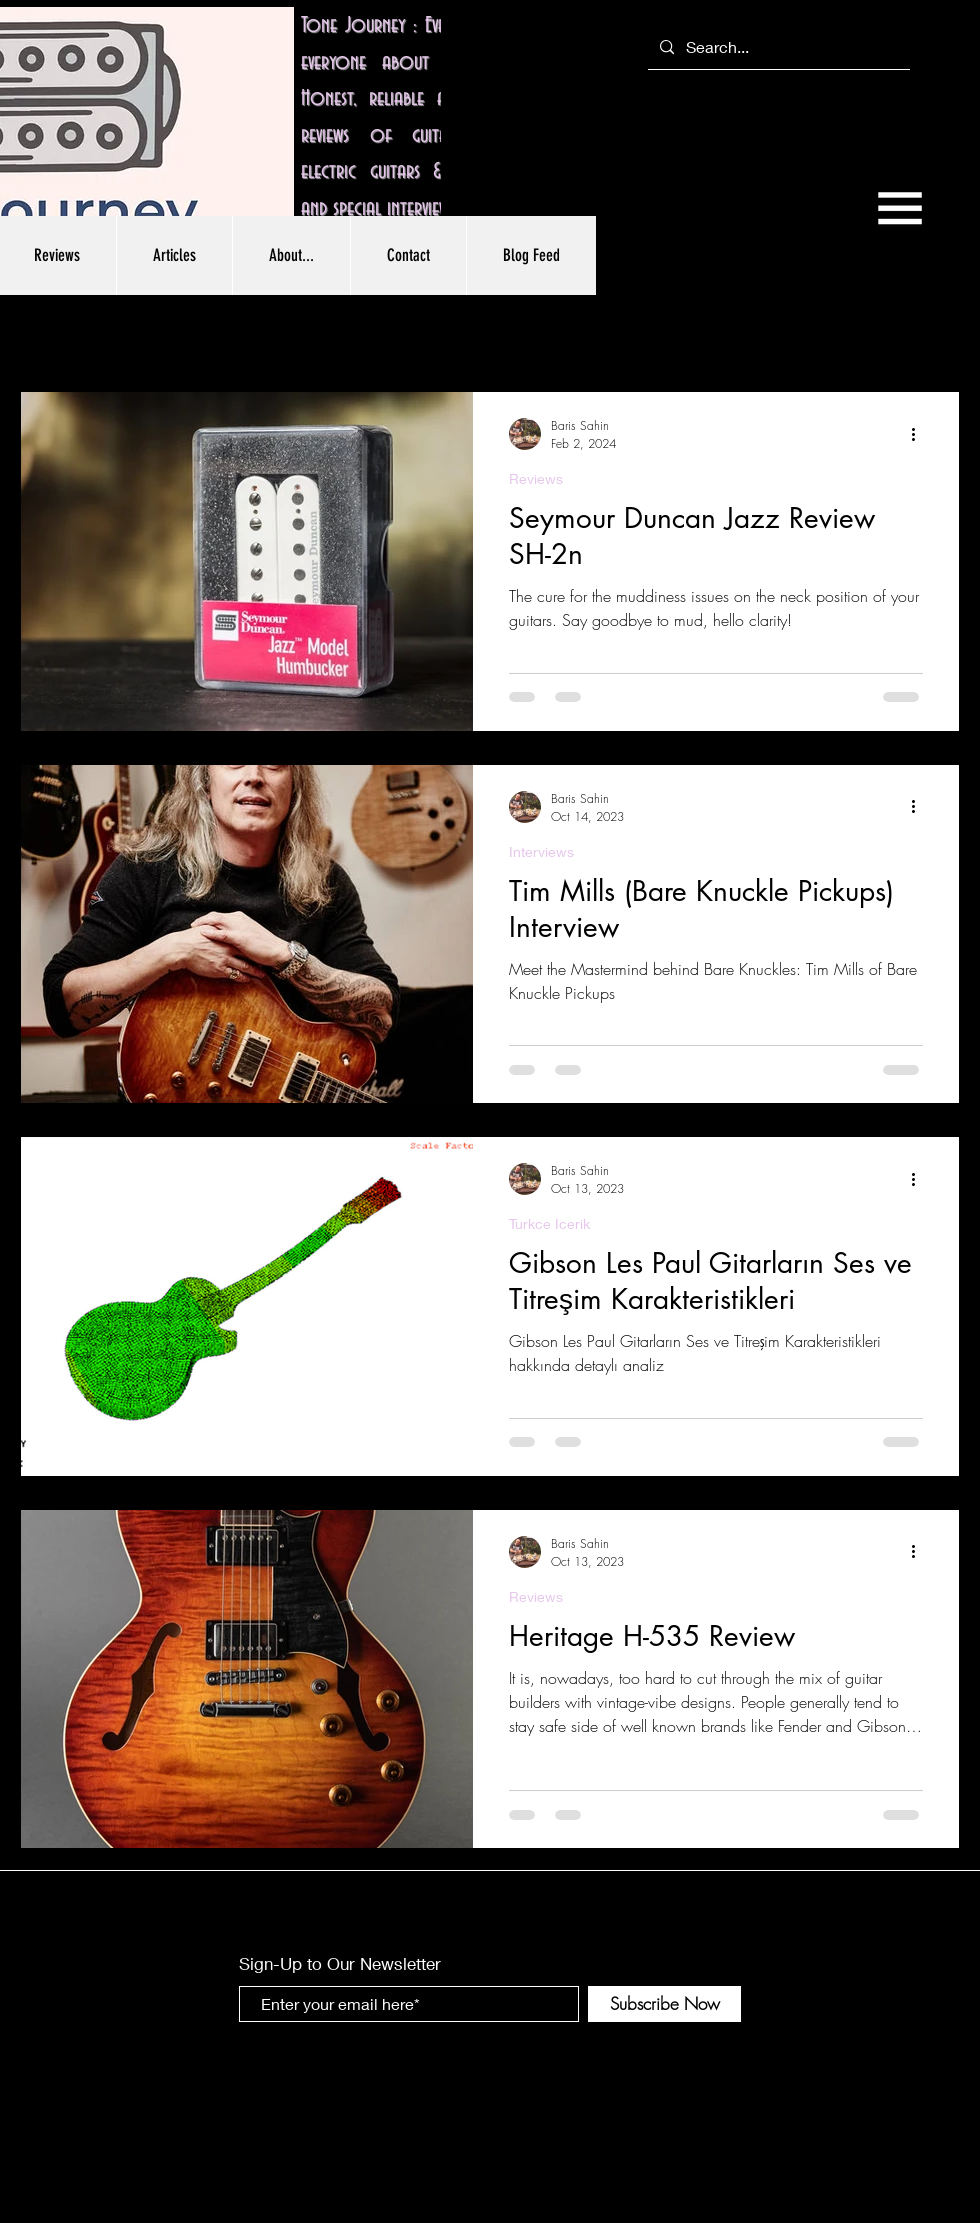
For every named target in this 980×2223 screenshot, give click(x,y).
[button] (900, 208)
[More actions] (920, 434)
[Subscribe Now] (664, 2004)
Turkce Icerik (549, 1223)
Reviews (536, 478)
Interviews (541, 851)
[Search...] (777, 47)
